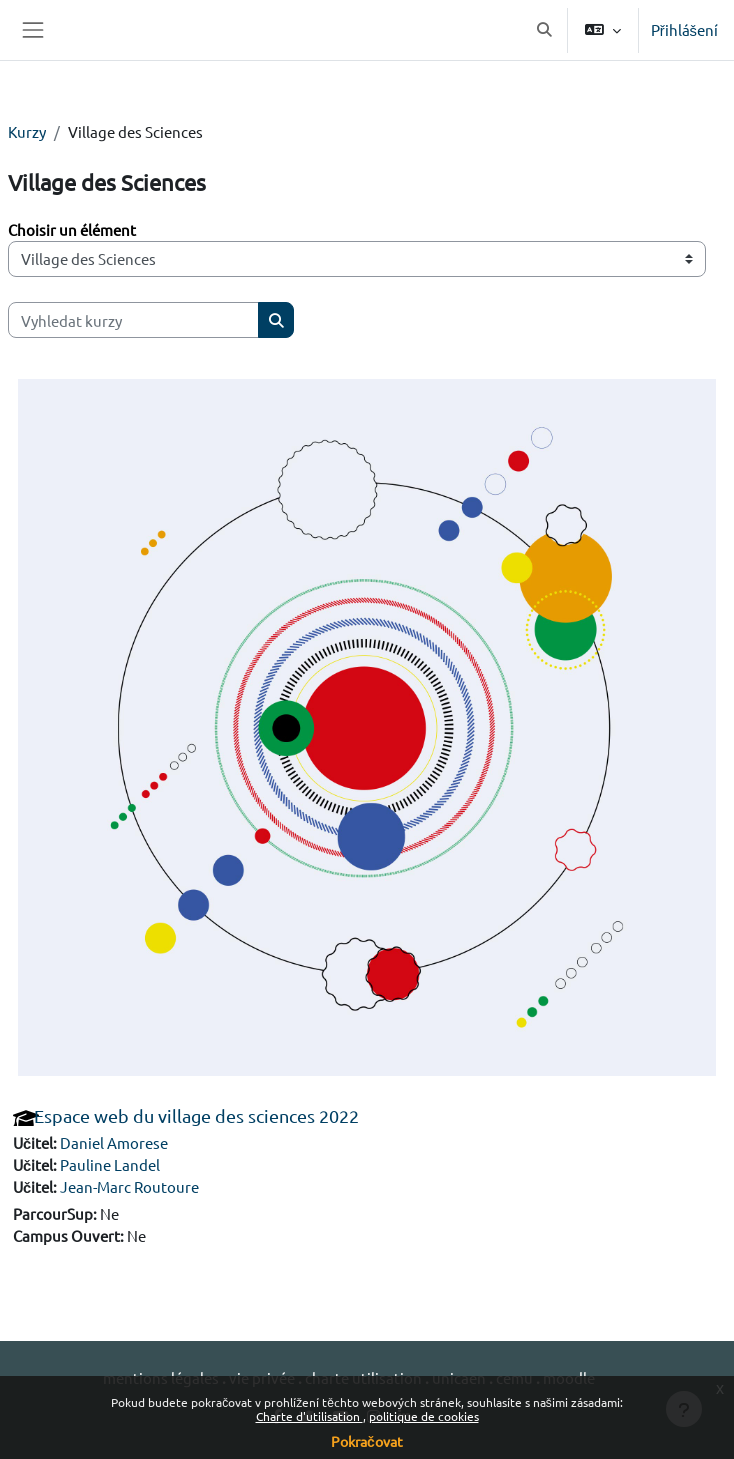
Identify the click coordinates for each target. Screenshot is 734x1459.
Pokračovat (367, 1441)
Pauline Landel (110, 1164)
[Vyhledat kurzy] (133, 320)
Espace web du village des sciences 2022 (196, 1115)
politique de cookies (424, 1416)
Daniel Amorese (114, 1142)
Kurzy (27, 131)
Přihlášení (684, 29)
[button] (545, 30)
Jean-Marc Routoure (129, 1186)
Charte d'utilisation (309, 1416)
